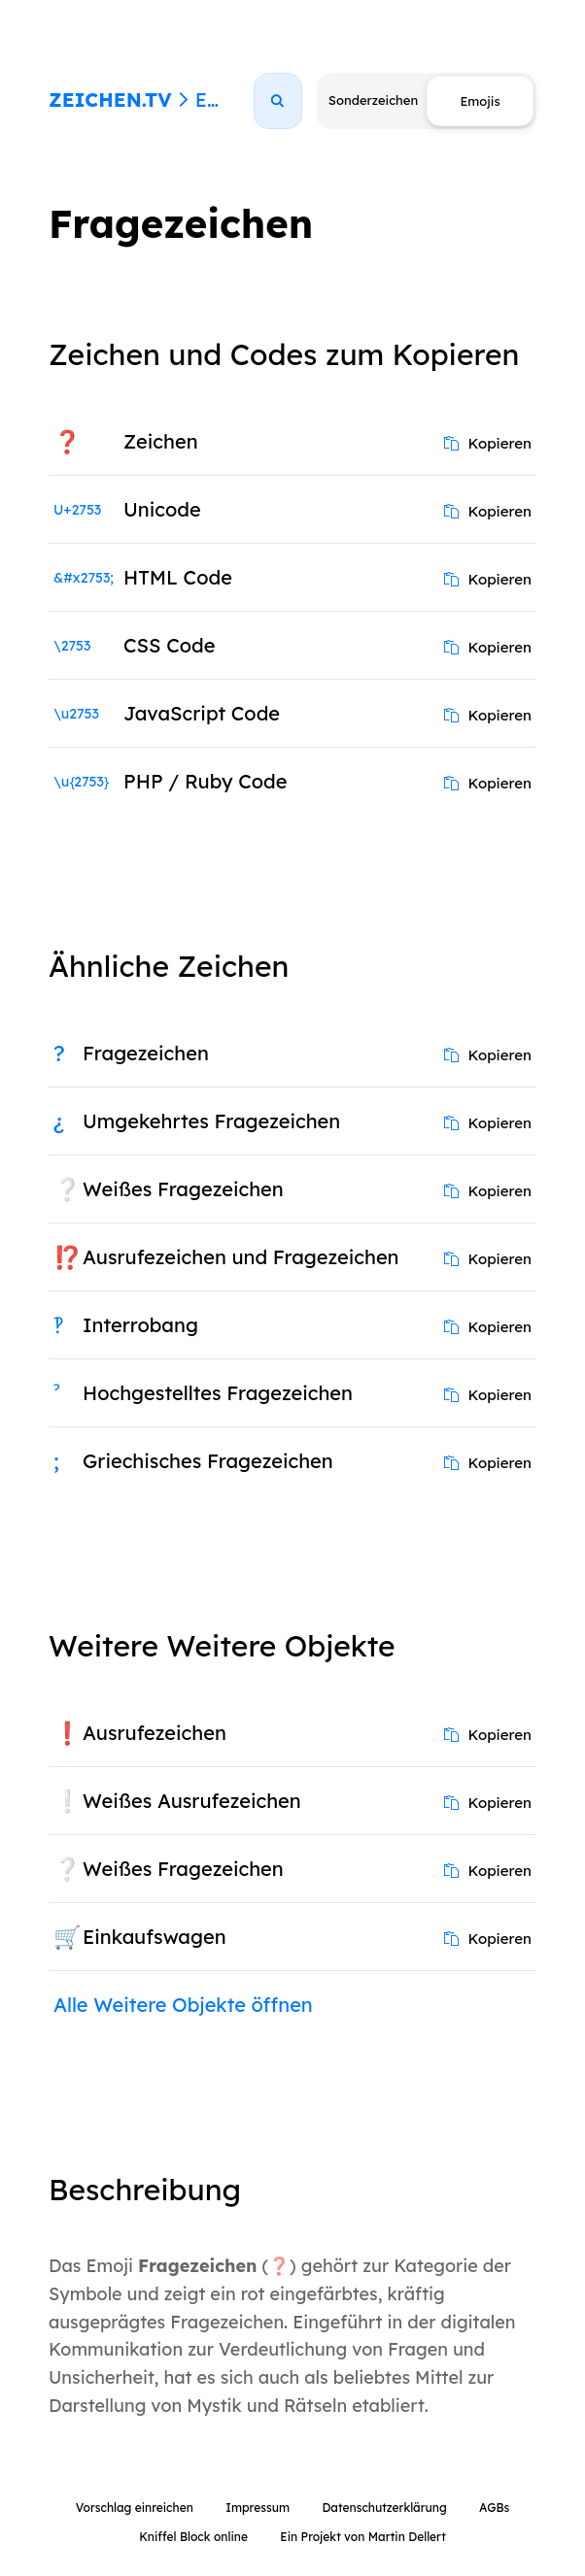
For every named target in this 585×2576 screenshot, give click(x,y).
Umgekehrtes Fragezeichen (211, 1121)
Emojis (226, 99)
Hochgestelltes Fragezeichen (218, 1393)
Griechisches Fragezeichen (208, 1461)
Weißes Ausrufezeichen (192, 1801)
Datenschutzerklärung (384, 2507)
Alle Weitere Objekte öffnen (183, 2004)
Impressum (257, 2507)
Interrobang (140, 1325)
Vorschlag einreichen (134, 2507)
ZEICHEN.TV (110, 99)
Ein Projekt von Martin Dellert (362, 2536)
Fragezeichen (146, 1053)
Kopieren (488, 443)
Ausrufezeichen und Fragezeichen (241, 1257)
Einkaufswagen (154, 1936)
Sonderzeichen (373, 100)
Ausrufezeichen (154, 1733)
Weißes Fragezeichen (183, 1189)
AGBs (494, 2507)
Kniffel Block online (193, 2536)
